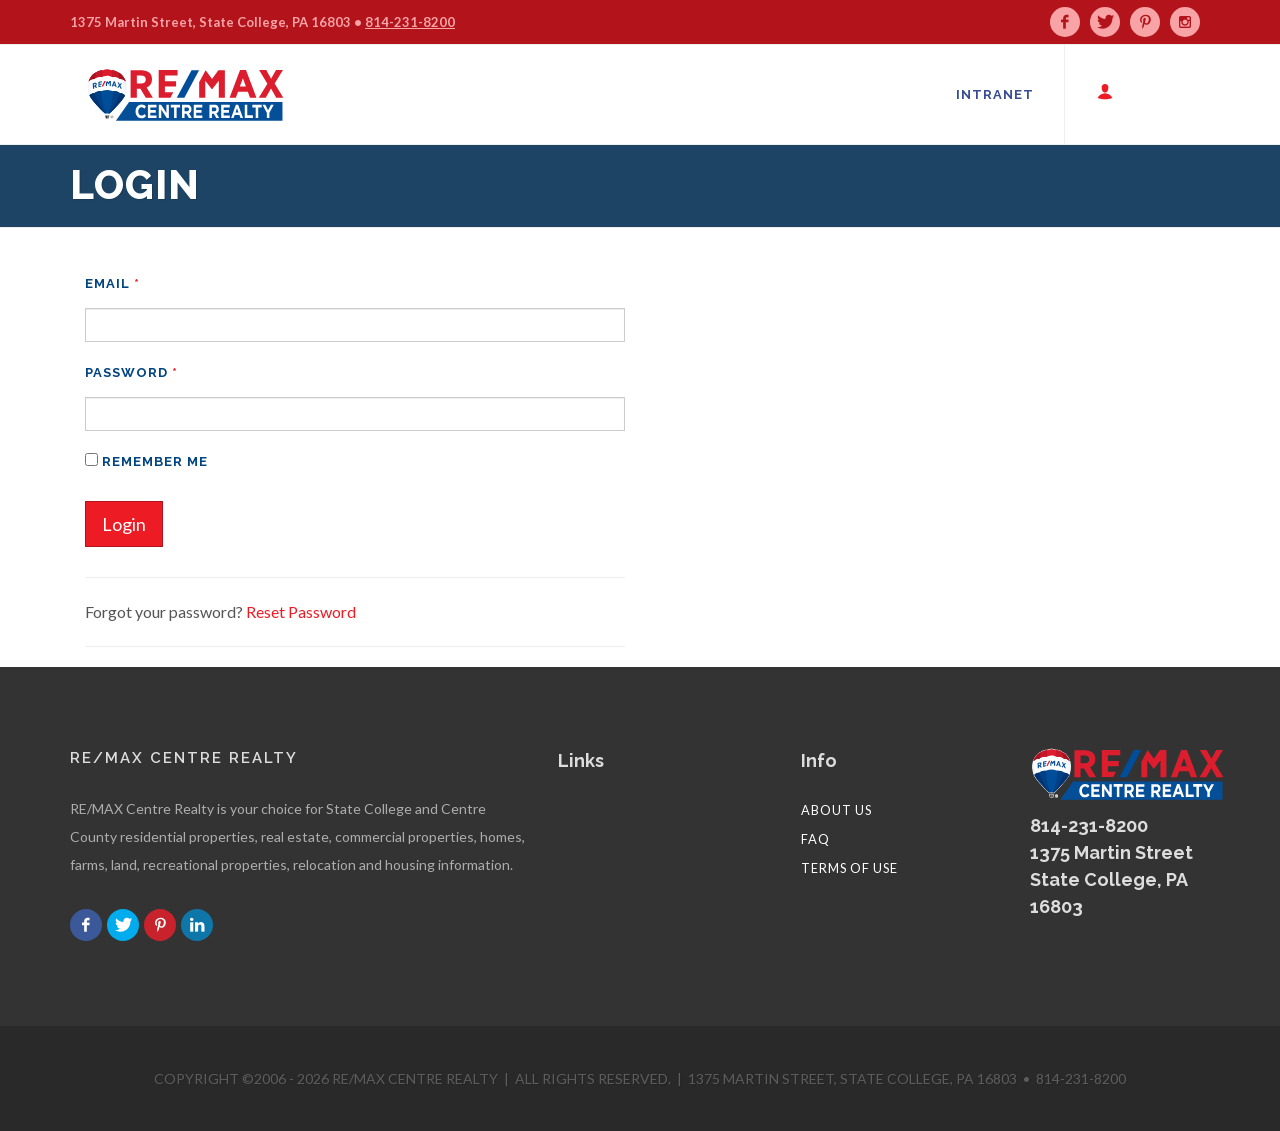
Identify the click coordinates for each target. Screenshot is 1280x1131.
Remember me (146, 461)
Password (131, 372)
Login (124, 524)
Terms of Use (849, 868)
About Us (836, 810)
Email (112, 283)
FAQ (815, 839)
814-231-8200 (410, 22)
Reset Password (301, 611)
